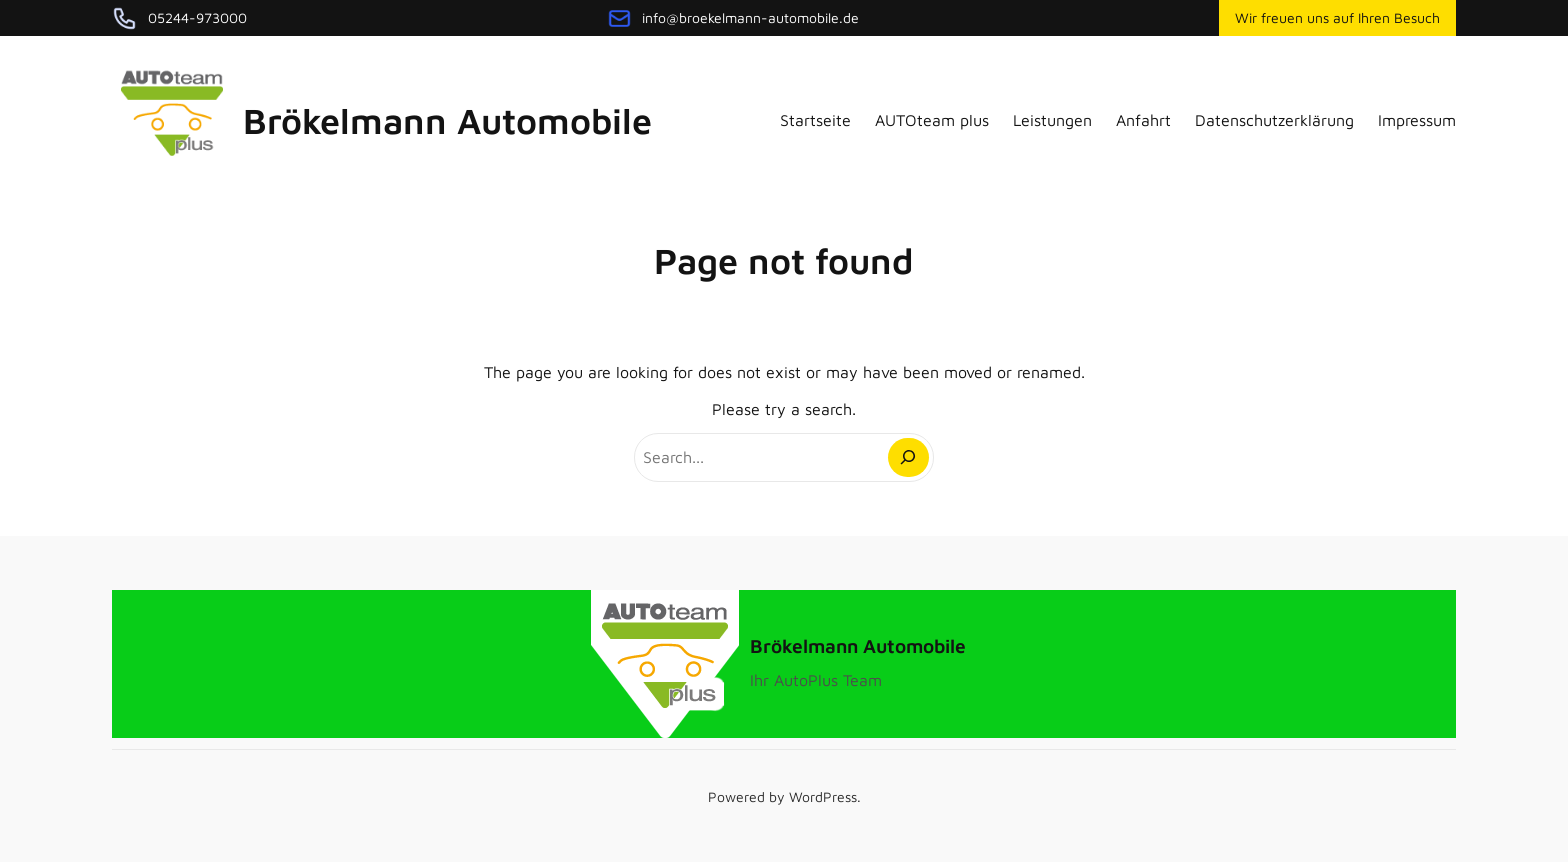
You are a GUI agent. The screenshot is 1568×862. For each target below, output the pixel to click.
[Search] (908, 457)
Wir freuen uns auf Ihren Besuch (1337, 17)
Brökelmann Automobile (447, 120)
